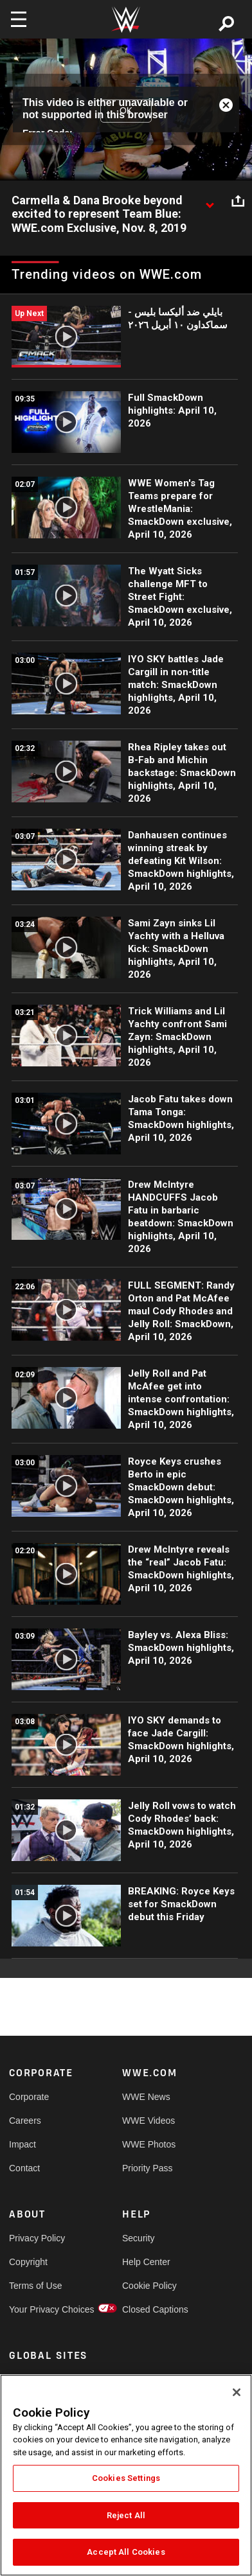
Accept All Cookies (126, 2552)
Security (138, 2238)
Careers (25, 2120)
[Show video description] (209, 201)
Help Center (146, 2262)
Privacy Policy (37, 2238)
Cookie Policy (149, 2285)
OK (126, 110)
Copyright (28, 2262)
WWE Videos (148, 2120)
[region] (126, 2475)
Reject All (126, 2515)
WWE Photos (149, 2144)
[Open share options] (238, 201)
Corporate (29, 2097)
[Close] (236, 2392)
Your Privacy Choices (37, 2309)
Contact (24, 2168)
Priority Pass (147, 2168)
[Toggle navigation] (18, 19)
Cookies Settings (126, 2478)
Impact (22, 2144)
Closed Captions (150, 2309)
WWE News (146, 2097)
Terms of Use (35, 2285)
